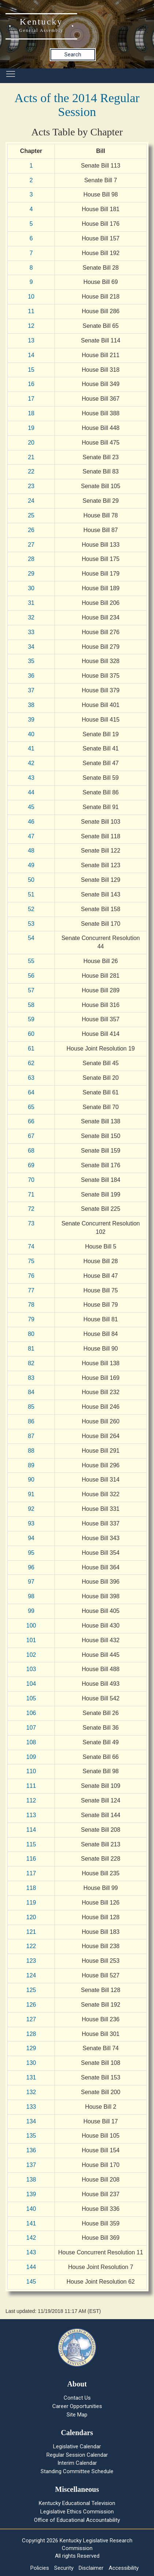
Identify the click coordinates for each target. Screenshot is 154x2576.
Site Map (77, 2414)
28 (31, 559)
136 (31, 2150)
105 (31, 1698)
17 (31, 399)
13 (31, 340)
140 (31, 2209)
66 (31, 1121)
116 (31, 1859)
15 (31, 370)
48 (31, 850)
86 (31, 1421)
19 (31, 428)
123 (31, 1961)
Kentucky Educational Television (77, 2503)
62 (31, 1063)
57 (31, 990)
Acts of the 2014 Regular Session (77, 104)
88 (31, 1451)
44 (31, 792)
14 (31, 355)
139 (31, 2194)
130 (31, 2063)
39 (31, 719)
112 (31, 1800)
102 (31, 1655)
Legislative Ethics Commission (77, 2511)
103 (31, 1669)
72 (31, 1209)
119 (31, 1902)
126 (31, 2005)
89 (31, 1465)
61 (31, 1048)
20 (31, 442)
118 (31, 1888)
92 (31, 1509)
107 (31, 1728)
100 (31, 1625)
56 (31, 976)
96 (31, 1567)
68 (31, 1150)
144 (31, 2267)
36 (31, 676)
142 (31, 2238)
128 (31, 2034)
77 (31, 1290)
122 (31, 1946)
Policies (39, 2568)
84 (31, 1392)
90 (31, 1479)
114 (31, 1830)
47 (31, 836)
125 (31, 1990)
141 (31, 2223)
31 (31, 603)
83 (31, 1378)
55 (31, 961)
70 (31, 1180)
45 (31, 807)
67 (31, 1136)
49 (31, 865)
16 (31, 384)
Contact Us (77, 2398)
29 (31, 573)
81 (31, 1348)
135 (31, 2136)
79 (31, 1319)
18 (31, 413)
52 (31, 909)
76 (31, 1276)
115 (31, 1844)
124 (31, 1975)
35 (31, 661)
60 (31, 1034)
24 (31, 501)
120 (31, 1917)
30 (31, 588)
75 (31, 1261)
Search (72, 54)
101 (31, 1640)
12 (31, 326)
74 (31, 1246)
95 (31, 1553)
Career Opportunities (77, 2406)
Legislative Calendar (77, 2446)
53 (31, 924)
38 (31, 705)
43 (31, 778)
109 (31, 1757)
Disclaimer (91, 2568)
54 (31, 938)
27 (31, 545)
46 (31, 822)
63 (31, 1078)
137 (31, 2165)
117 (31, 1873)
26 (31, 530)
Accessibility (124, 2568)
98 (31, 1596)
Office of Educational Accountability (77, 2520)
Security (64, 2568)
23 (31, 486)
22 (31, 471)
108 (31, 1742)
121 (31, 1932)
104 (31, 1684)
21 (31, 457)
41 (31, 748)
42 (31, 763)
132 (31, 2092)
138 (31, 2179)
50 (31, 880)
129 (31, 2048)
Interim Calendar (77, 2463)
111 (31, 1786)
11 (31, 311)
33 (31, 632)
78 (31, 1305)
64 (31, 1092)
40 (31, 734)
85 (31, 1407)
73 (31, 1223)
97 (31, 1582)
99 (31, 1611)
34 (31, 647)
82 (31, 1363)
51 (31, 894)
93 (31, 1523)
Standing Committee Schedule (77, 2471)
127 (31, 2019)
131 (31, 2077)
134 (31, 2121)
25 (31, 515)
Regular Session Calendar (77, 2455)
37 (31, 690)
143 (31, 2252)
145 (31, 2282)
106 (31, 1713)
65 (31, 1107)
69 (31, 1165)
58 (31, 1005)
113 (31, 1815)
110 (31, 1771)
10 (31, 296)
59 (31, 1019)
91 (31, 1494)
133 (31, 2107)
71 (31, 1194)
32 (31, 617)
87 (31, 1436)
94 (31, 1538)
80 (31, 1334)
